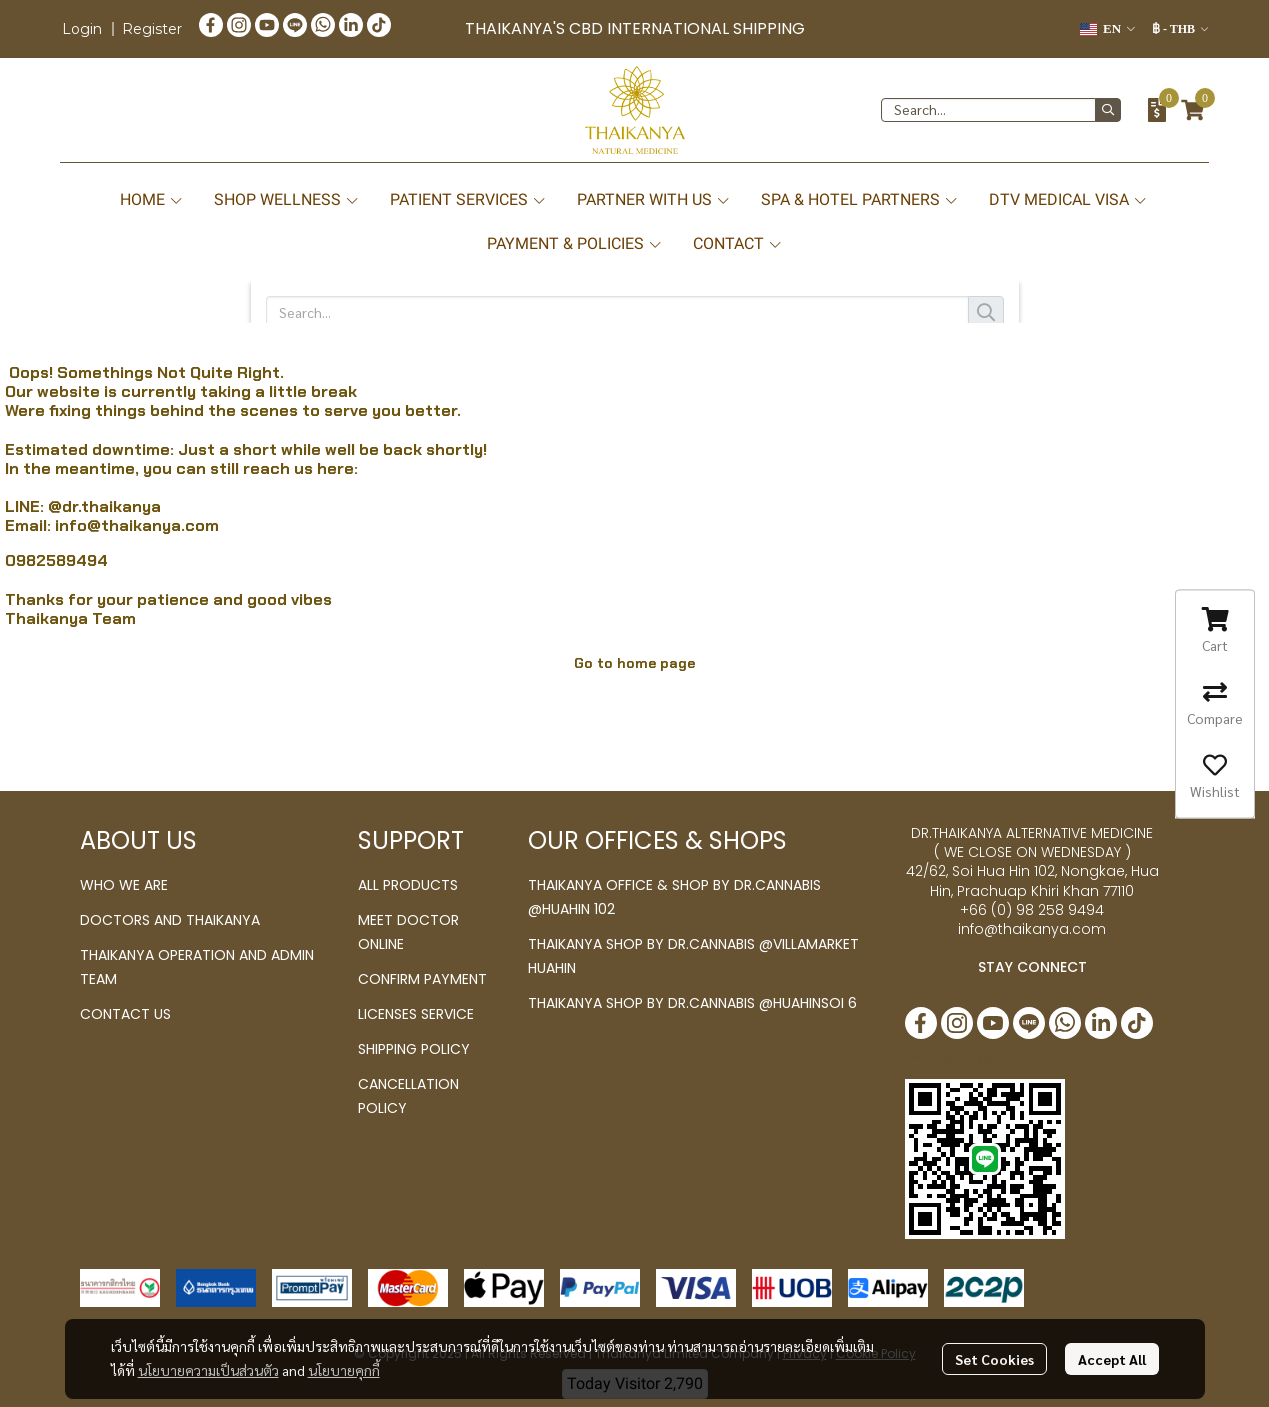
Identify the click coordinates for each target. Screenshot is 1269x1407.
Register (152, 29)
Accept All (1112, 1359)
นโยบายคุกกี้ (344, 1370)
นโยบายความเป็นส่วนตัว (208, 1370)
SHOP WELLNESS (287, 199)
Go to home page (634, 663)
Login (82, 29)
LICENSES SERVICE (416, 1014)
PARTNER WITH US (654, 199)
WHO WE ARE (124, 885)
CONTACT (738, 243)
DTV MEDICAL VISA (1068, 199)
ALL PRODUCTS (408, 885)
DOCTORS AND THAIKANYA (170, 920)
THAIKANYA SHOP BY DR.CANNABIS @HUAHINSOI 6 (692, 1003)
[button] (1107, 29)
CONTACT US (125, 1014)
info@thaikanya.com (137, 525)
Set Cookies (994, 1359)
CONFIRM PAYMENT (422, 979)
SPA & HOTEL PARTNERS (860, 199)
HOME (152, 199)
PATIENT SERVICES (468, 199)
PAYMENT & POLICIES (575, 243)
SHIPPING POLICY (414, 1049)
